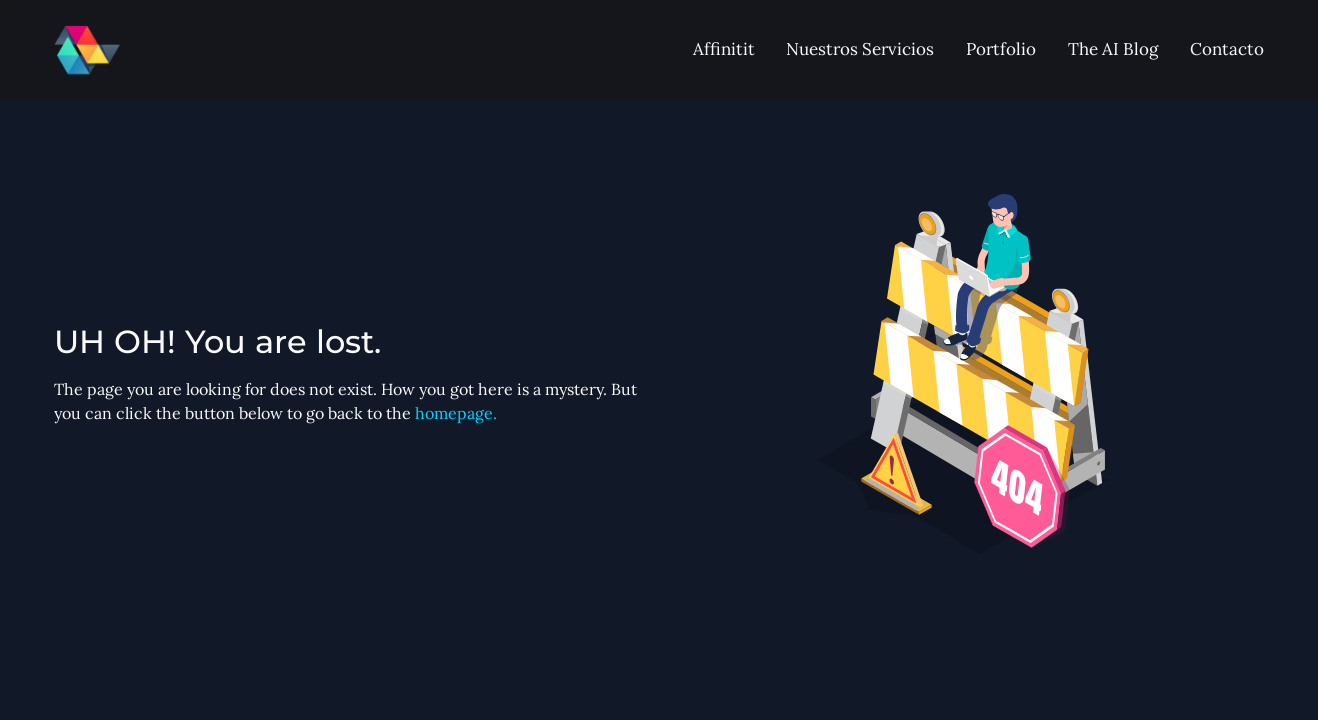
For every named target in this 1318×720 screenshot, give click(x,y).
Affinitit (724, 49)
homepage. (456, 413)
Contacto (1227, 49)
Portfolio (1001, 49)
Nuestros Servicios (860, 49)
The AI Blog (1113, 49)
